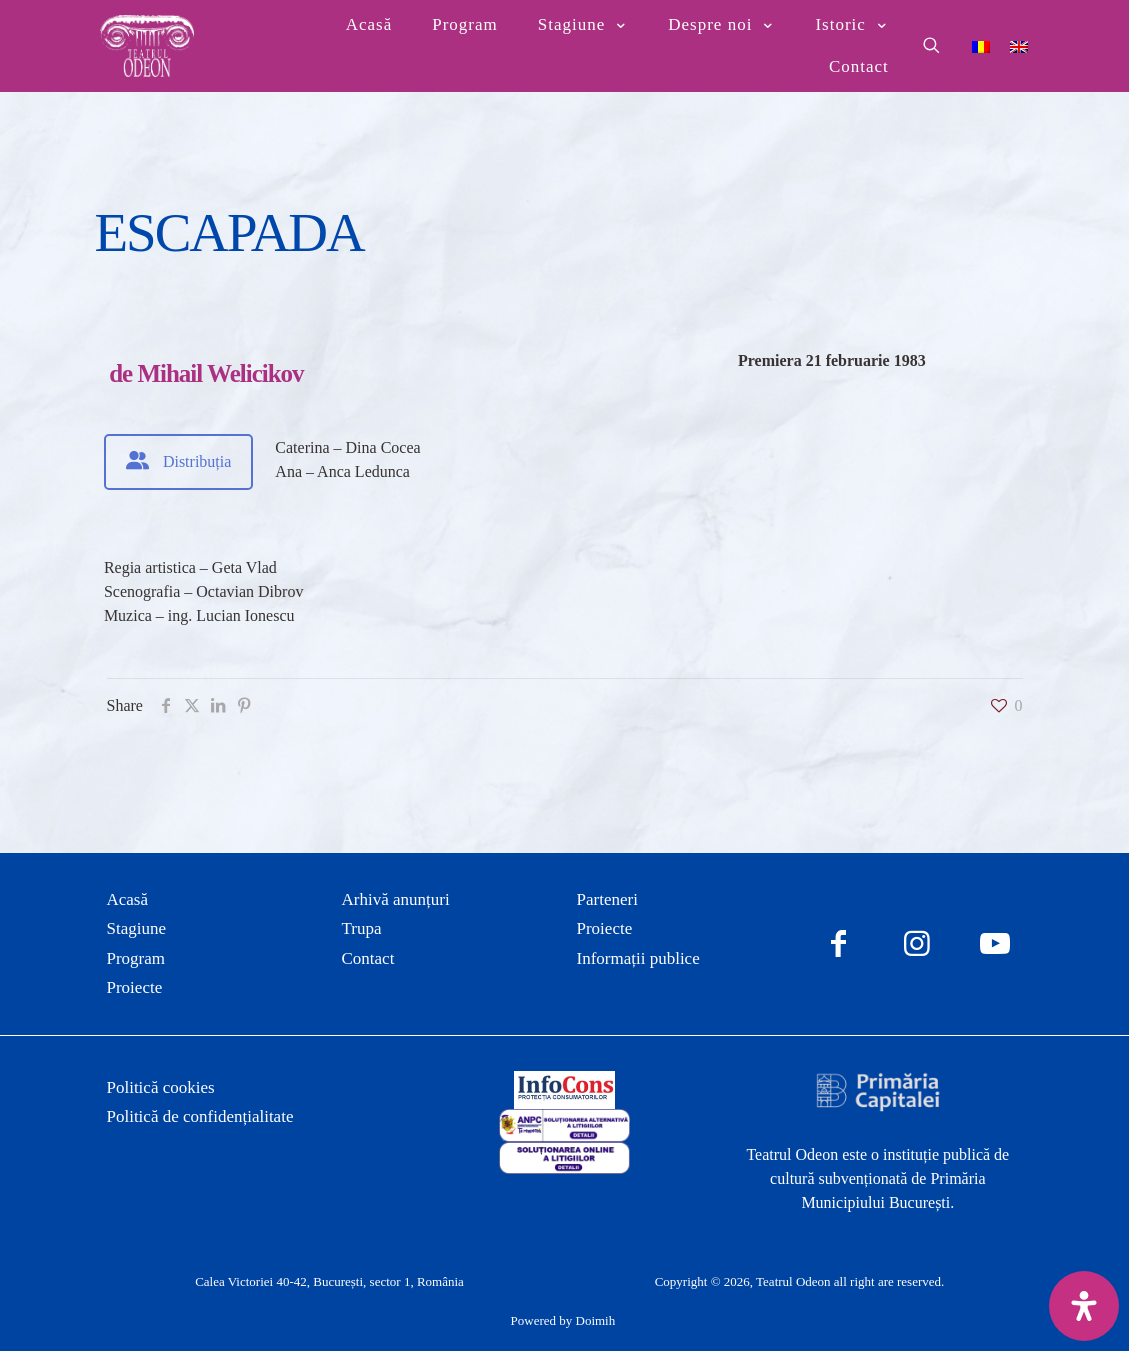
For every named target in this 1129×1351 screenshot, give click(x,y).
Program (136, 958)
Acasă (128, 899)
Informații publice (638, 958)
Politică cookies (161, 1087)
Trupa (362, 928)
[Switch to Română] (981, 45)
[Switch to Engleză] (1019, 45)
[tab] (178, 462)
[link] (564, 1090)
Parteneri (607, 899)
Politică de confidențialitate (200, 1116)
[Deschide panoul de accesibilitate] (1084, 1306)
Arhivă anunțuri (396, 899)
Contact (368, 958)
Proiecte (135, 987)
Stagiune (137, 928)
